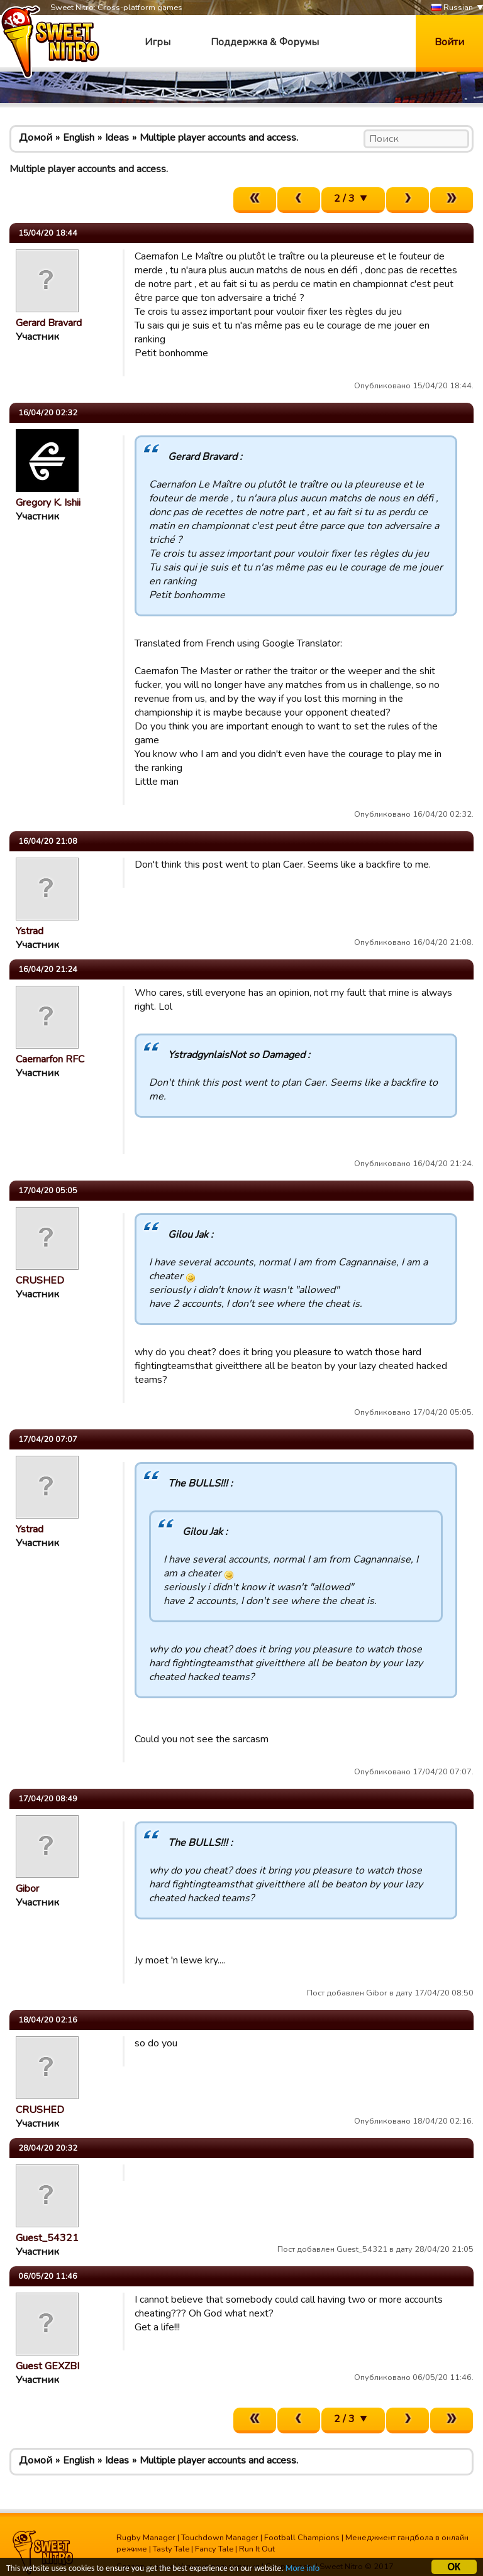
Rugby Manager (145, 2537)
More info (302, 2568)
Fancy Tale (214, 2549)
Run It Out (257, 2549)
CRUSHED (40, 1280)
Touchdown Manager (219, 2537)
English (78, 138)
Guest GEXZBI (47, 2366)
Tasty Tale (171, 2549)
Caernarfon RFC (50, 1059)
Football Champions (302, 2537)
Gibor (27, 1889)
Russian (452, 8)
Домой (35, 138)
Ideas (117, 138)
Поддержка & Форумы (265, 42)
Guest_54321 (47, 2238)
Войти (449, 42)
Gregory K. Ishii (48, 503)
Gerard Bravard (49, 323)
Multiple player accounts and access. (219, 138)
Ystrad (29, 931)
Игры (157, 42)
